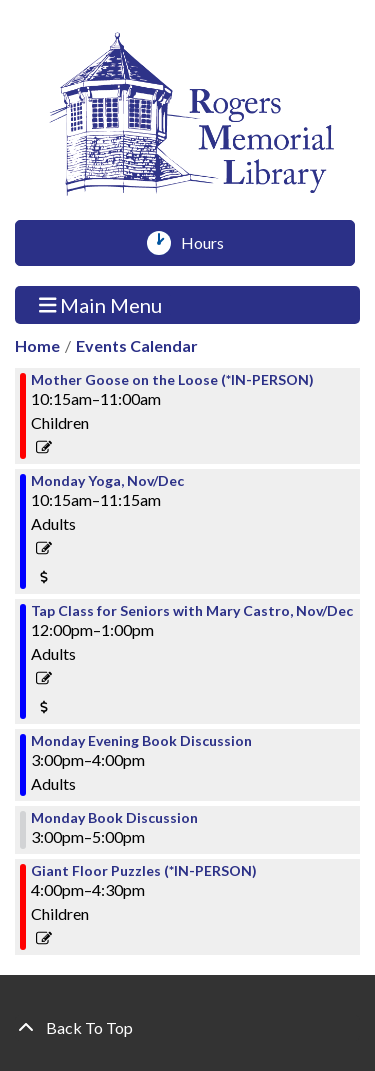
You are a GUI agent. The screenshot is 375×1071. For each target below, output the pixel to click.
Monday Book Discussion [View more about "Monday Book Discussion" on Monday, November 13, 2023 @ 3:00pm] (114, 818)
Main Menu (101, 304)
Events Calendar (137, 345)
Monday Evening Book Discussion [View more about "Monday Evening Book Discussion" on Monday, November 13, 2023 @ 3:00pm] (141, 741)
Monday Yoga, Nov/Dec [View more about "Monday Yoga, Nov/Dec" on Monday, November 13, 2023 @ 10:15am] (107, 481)
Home (37, 345)
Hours (209, 243)
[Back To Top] (187, 1028)
